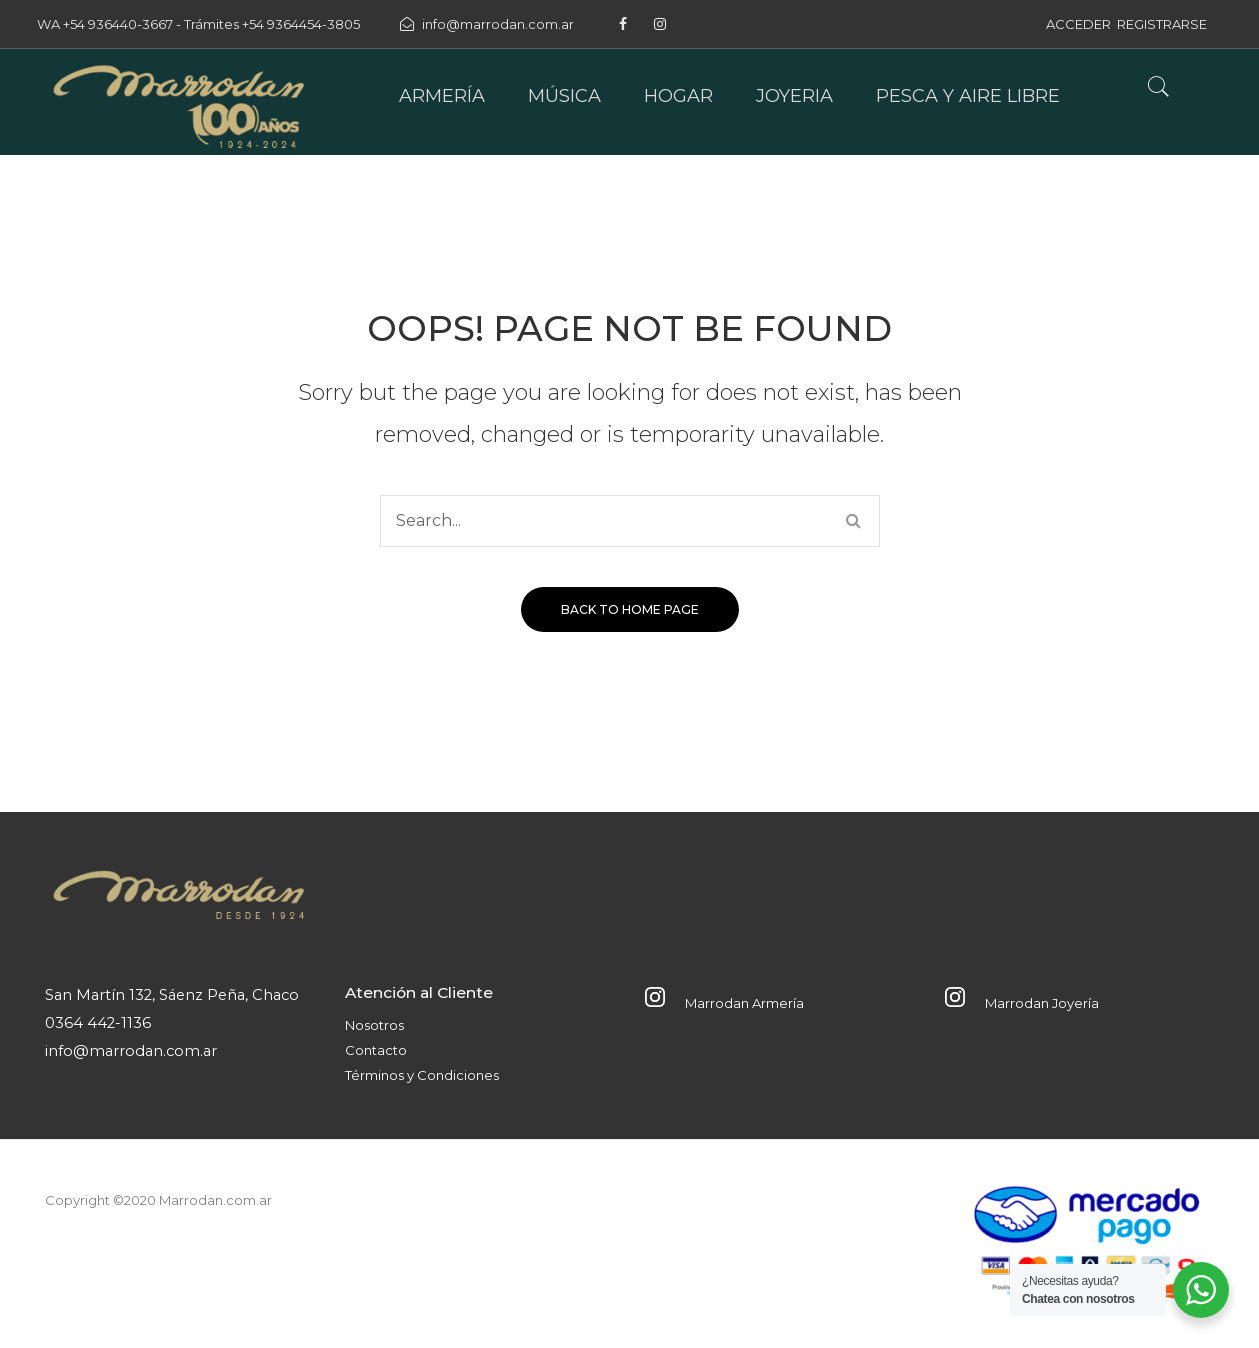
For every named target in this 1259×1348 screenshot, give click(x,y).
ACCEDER (1078, 24)
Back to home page (630, 609)
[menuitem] (442, 96)
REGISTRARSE (1162, 24)
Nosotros (374, 1025)
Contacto (376, 1050)
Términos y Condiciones (422, 1075)
